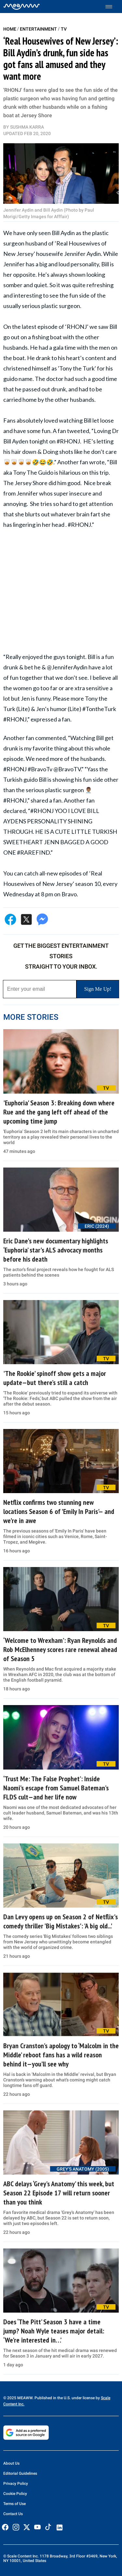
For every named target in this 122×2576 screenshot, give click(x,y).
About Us (11, 2463)
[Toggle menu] (112, 6)
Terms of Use (14, 2503)
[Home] (21, 6)
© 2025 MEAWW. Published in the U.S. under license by (52, 2398)
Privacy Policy (15, 2483)
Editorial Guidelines (20, 2473)
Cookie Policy (15, 2493)
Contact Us (13, 2514)
